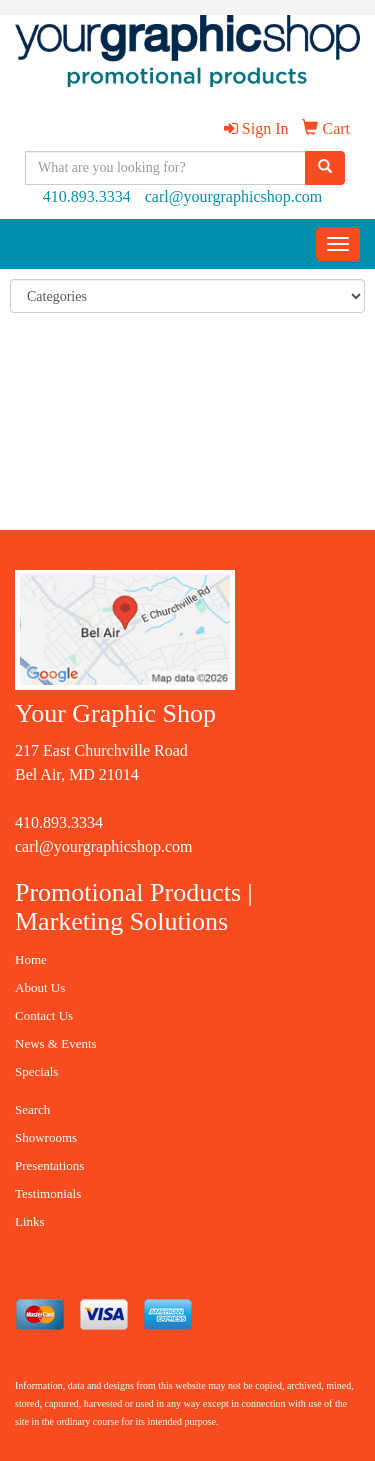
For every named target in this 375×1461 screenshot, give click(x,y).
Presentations (49, 1165)
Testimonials (48, 1193)
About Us (40, 987)
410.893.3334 (87, 196)
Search (32, 1109)
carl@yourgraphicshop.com (234, 196)
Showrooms (46, 1137)
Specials (36, 1071)
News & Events (56, 1043)
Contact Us (44, 1015)
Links (30, 1221)
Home (31, 959)
